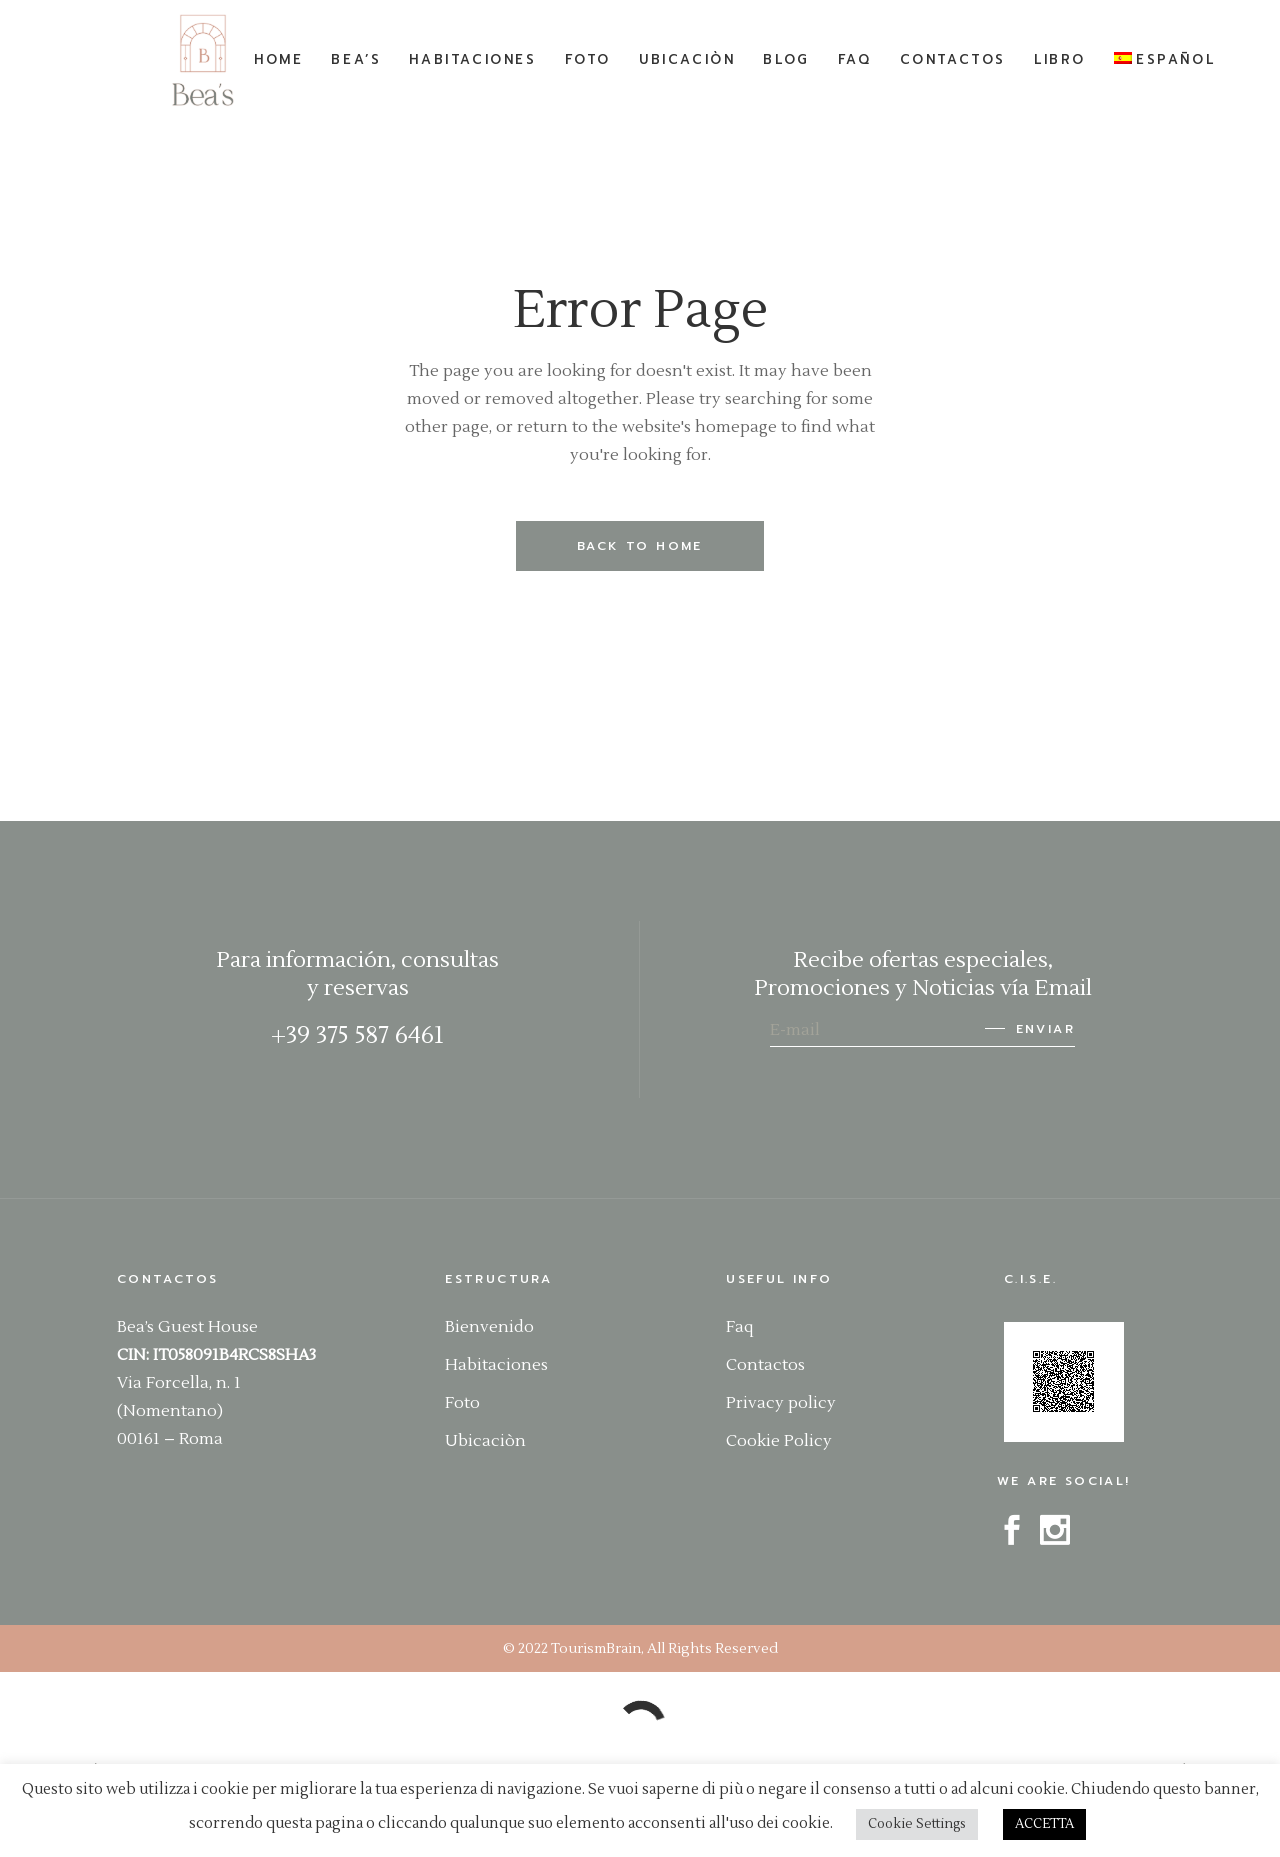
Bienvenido (489, 1327)
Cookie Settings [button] (917, 1824)
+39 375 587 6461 (357, 1035)
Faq (739, 1327)
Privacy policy (781, 1403)
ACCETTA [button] (1044, 1824)
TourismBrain (596, 1649)
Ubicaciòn (485, 1441)
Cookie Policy (779, 1441)
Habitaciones (496, 1365)
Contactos (765, 1365)
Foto (462, 1403)
